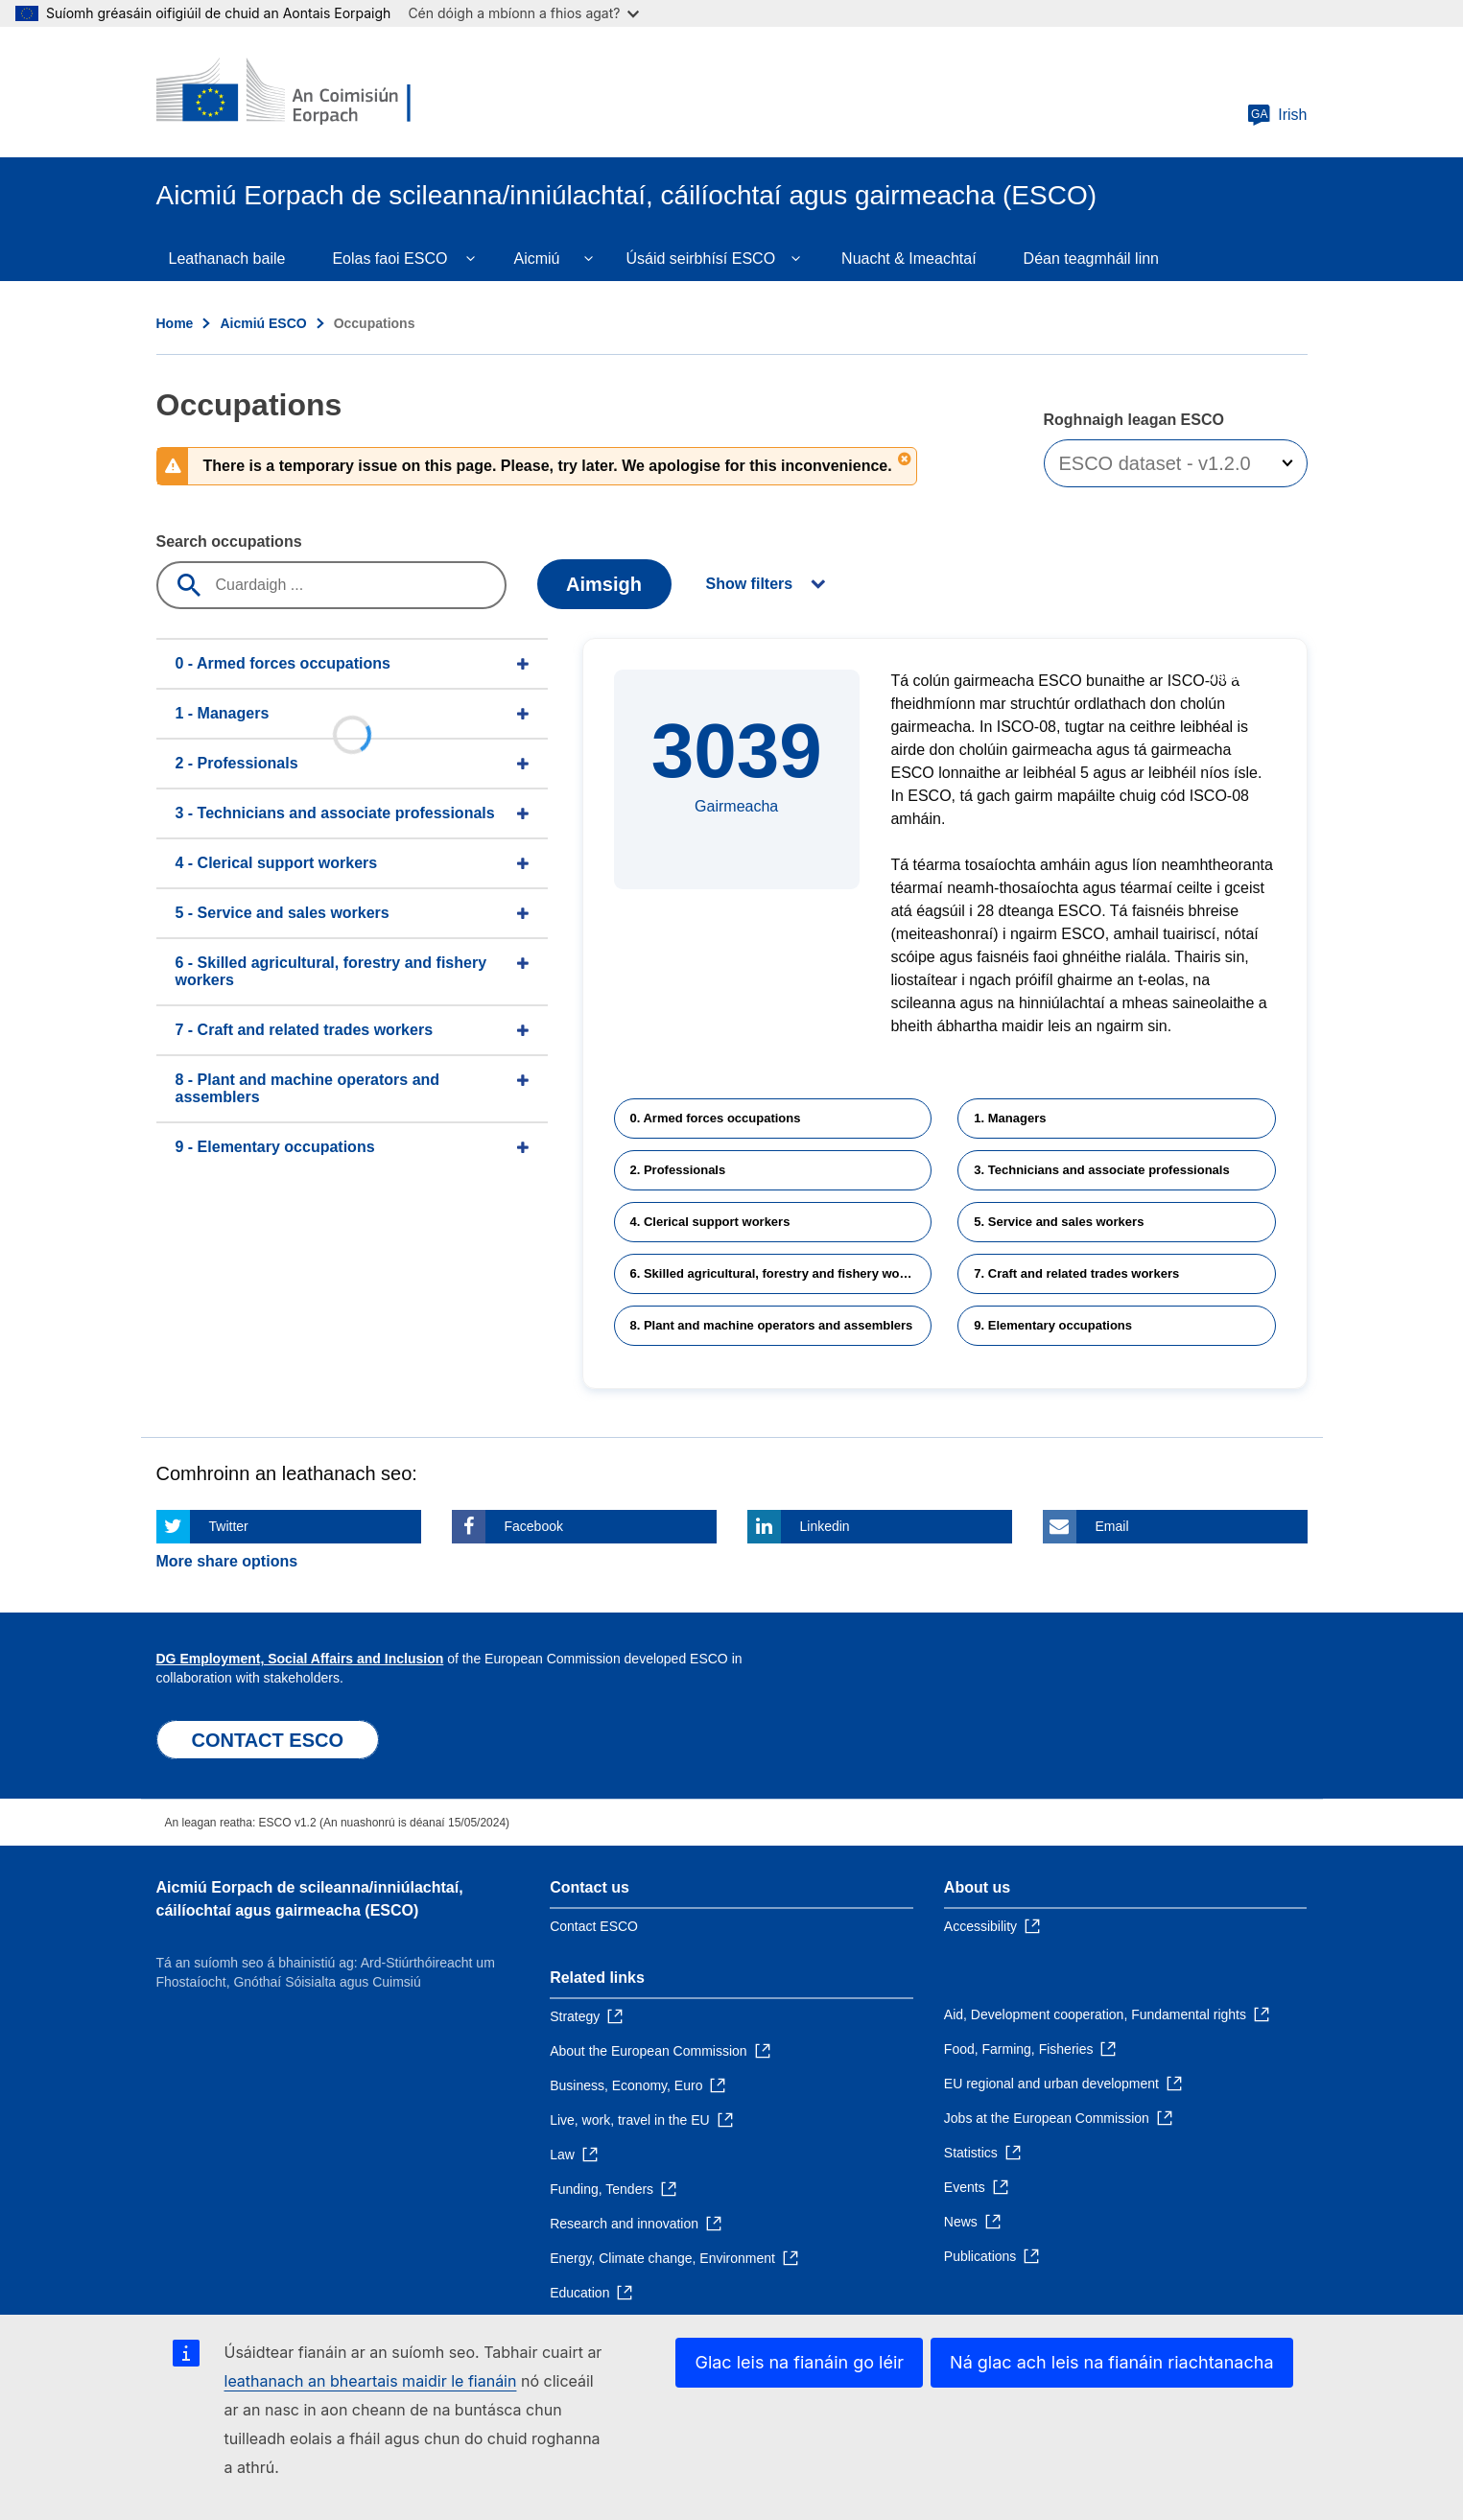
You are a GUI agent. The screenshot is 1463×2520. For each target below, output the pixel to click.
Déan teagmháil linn (1091, 258)
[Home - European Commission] (295, 92)
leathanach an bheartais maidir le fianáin (370, 2380)
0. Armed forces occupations (715, 1118)
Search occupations (229, 541)
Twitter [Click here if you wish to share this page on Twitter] (228, 1526)
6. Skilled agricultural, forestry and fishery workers (780, 1273)
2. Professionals (678, 1170)
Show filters (749, 584)
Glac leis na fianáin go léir (799, 2362)
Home (175, 323)
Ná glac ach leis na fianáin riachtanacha (1111, 2362)
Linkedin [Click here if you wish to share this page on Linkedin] (825, 1526)
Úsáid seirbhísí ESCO (700, 258)
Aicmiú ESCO (263, 323)
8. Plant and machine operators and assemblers (771, 1325)
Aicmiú (536, 258)
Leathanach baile (227, 258)
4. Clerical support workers (710, 1221)
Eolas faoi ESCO (389, 258)
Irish (1277, 115)
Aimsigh (604, 584)
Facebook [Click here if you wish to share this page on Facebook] (534, 1526)
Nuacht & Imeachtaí (909, 258)
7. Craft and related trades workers (1076, 1273)
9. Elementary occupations (1053, 1325)
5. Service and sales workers (1059, 1221)
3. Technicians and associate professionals (1101, 1170)
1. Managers (1010, 1118)
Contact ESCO (594, 1926)
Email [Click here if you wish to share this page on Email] (1112, 1526)
